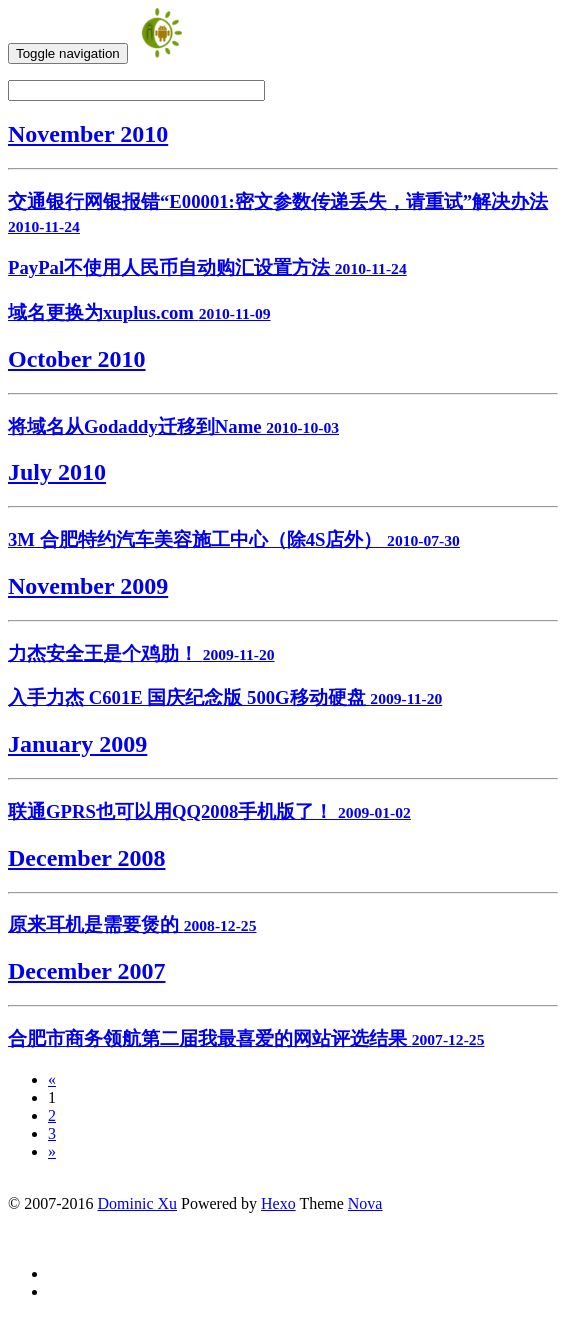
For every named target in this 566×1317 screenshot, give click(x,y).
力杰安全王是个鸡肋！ (141, 653)
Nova (365, 1203)
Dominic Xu (137, 1203)
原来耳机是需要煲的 (132, 924)
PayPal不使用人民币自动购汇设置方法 (207, 267)
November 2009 (88, 586)
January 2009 (77, 744)
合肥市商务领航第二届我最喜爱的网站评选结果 (246, 1038)
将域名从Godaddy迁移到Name (173, 426)
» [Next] (52, 1151)
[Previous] (52, 1079)
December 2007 (87, 971)
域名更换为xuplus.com (139, 312)
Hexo (278, 1203)
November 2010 (88, 134)
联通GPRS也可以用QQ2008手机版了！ (209, 811)
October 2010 (77, 359)
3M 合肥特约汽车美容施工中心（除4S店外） (234, 539)
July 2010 (57, 472)
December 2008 (87, 858)
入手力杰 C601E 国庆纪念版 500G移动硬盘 (225, 697)
